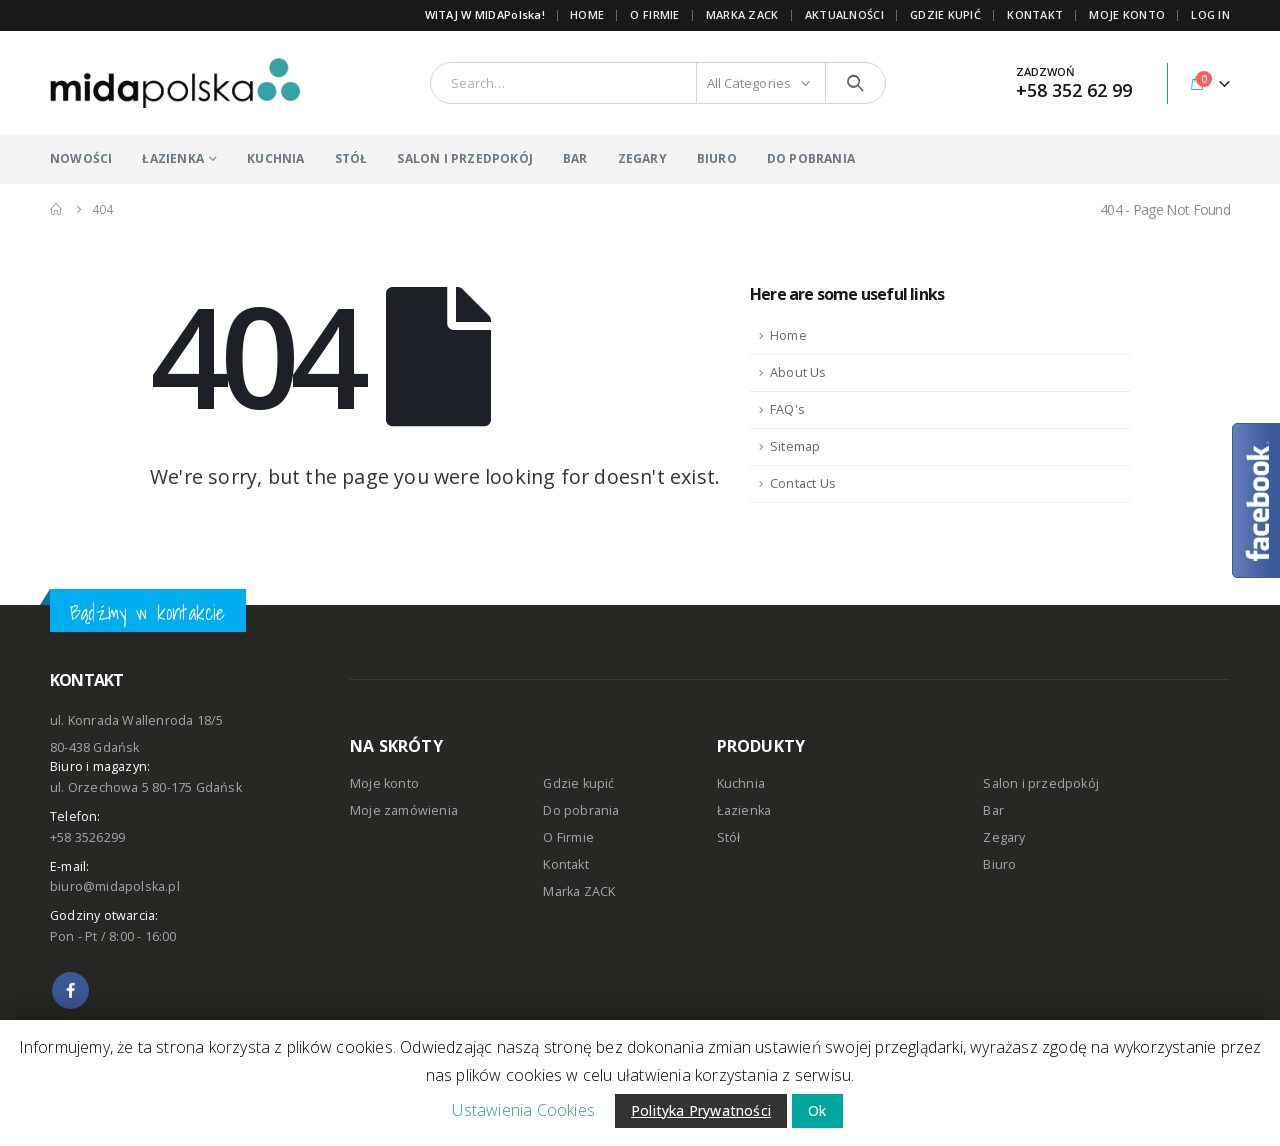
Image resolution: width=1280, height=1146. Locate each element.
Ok (817, 1110)
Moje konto (384, 783)
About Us (798, 372)
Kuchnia (741, 783)
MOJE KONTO (1127, 14)
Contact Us (803, 483)
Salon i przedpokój (1041, 783)
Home (587, 14)
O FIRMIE (654, 14)
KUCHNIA (275, 158)
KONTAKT (1035, 14)
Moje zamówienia (404, 810)
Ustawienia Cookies (523, 1110)
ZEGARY (642, 158)
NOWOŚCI (81, 158)
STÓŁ (351, 158)
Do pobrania (581, 810)
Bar (993, 810)
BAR (575, 158)
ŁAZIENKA (173, 158)
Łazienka (744, 810)
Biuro (999, 864)
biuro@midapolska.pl (115, 886)
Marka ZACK (742, 14)
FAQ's (787, 409)
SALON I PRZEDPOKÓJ (465, 158)
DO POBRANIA (811, 158)
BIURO (717, 158)
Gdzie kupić (578, 783)
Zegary (1004, 837)
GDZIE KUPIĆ (945, 14)
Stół (729, 837)
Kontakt (565, 864)
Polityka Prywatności (701, 1110)
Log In (1210, 14)
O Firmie (568, 837)
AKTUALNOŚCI (844, 14)
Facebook (70, 990)
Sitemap (795, 446)
